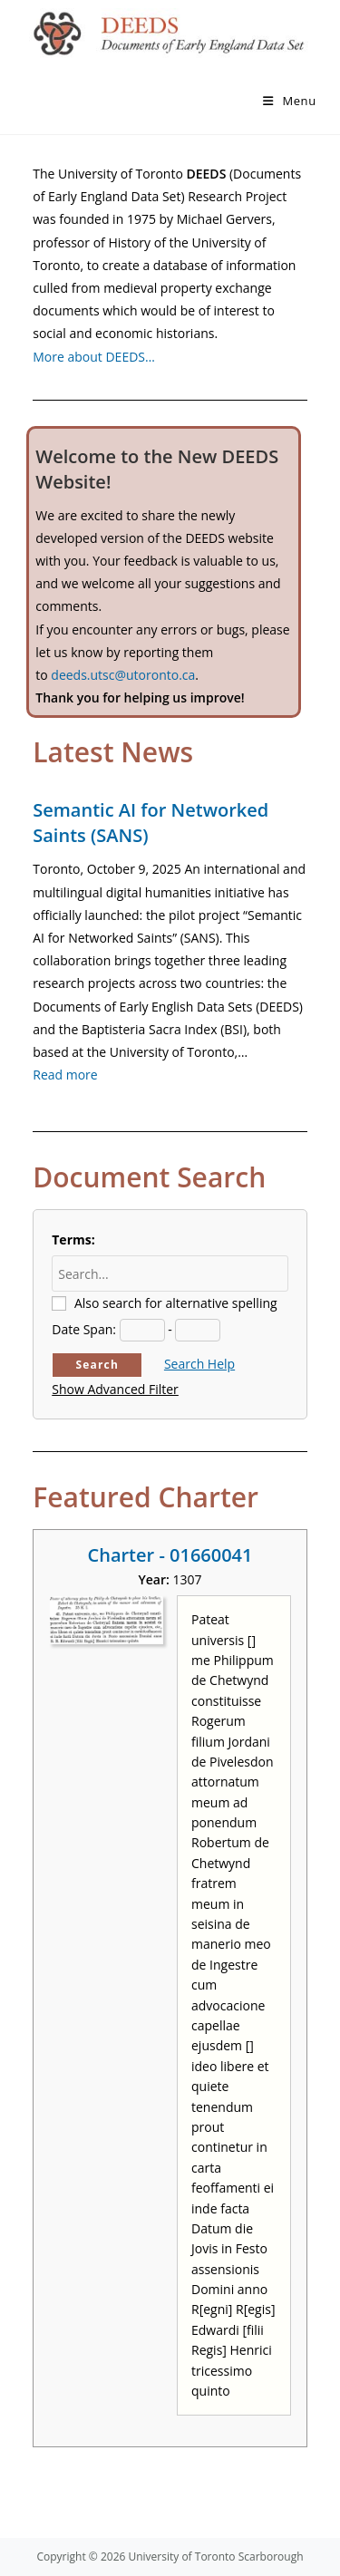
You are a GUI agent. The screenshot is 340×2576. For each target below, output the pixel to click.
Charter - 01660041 (170, 1555)
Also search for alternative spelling (175, 1303)
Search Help (199, 1363)
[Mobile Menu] (289, 100)
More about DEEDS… (94, 356)
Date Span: (84, 1329)
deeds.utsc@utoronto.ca (123, 674)
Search (97, 1364)
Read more (65, 1074)
